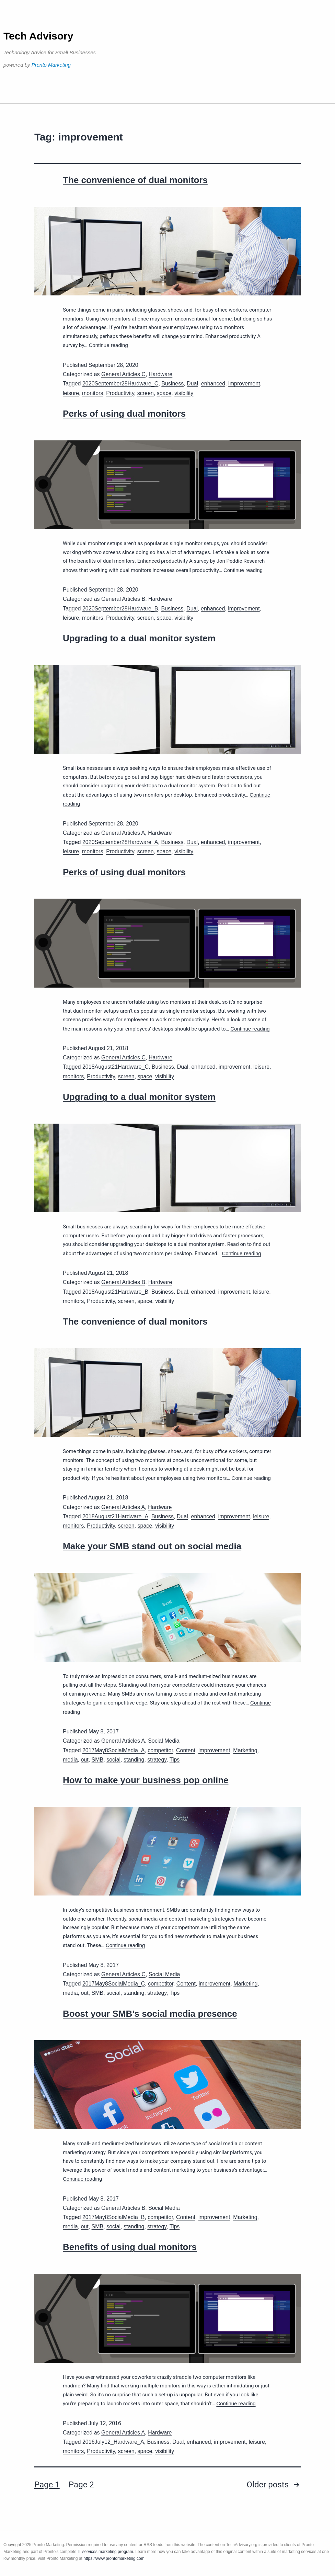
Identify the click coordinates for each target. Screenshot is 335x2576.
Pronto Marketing (51, 65)
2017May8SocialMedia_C (113, 1984)
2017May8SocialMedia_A (113, 1750)
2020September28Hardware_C (120, 383)
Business (172, 383)
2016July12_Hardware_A (113, 2442)
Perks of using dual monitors (124, 413)
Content (185, 1750)
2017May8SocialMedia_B (113, 2217)
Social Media (164, 1741)
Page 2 (81, 2484)
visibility (183, 393)
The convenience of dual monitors (135, 180)
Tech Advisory (38, 36)
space (164, 393)
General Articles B (123, 599)
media (70, 1760)
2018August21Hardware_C (115, 1067)
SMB (98, 1760)
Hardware (160, 374)
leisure (71, 393)
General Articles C (123, 374)
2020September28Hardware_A (120, 842)
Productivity (120, 393)
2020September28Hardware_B (120, 608)
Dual (192, 383)
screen (145, 393)
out (84, 1760)
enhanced (213, 383)
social (113, 1760)
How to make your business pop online (146, 1780)
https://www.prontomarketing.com (113, 2558)
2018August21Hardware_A (115, 1516)
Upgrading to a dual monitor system (139, 638)
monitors (92, 393)
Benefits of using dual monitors (130, 2247)
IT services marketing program (105, 2551)
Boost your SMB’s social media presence (150, 2014)
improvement (244, 383)
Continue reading (108, 345)
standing (134, 1760)
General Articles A (123, 833)
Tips (175, 1760)
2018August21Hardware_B (115, 1292)
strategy (156, 1760)
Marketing (245, 1750)
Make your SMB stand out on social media (152, 1546)
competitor (160, 1750)
